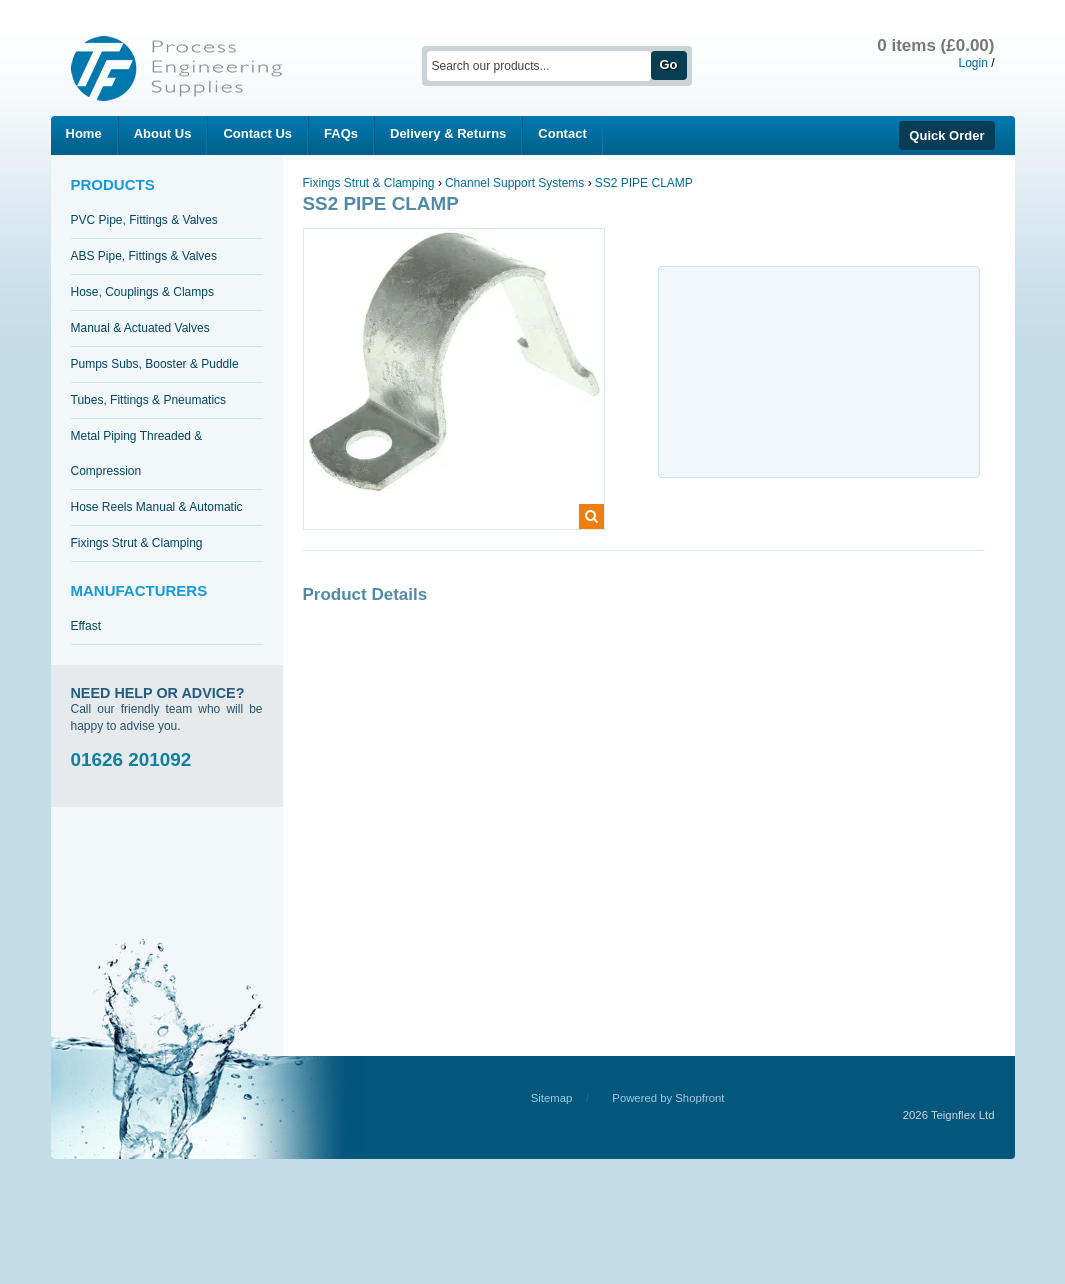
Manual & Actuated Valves (140, 328)
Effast (86, 626)
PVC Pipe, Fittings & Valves (144, 220)
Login (972, 63)
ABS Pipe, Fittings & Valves (144, 256)
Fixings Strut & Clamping (137, 543)
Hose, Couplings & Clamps (142, 292)
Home (84, 133)
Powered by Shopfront (668, 1098)
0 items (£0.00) (935, 45)
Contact (562, 133)
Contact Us (257, 133)
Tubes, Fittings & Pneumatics (149, 400)
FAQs (341, 133)
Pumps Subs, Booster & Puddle (155, 364)
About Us (163, 133)
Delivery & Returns (448, 133)
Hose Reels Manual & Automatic (157, 507)
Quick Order (946, 135)
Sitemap (552, 1098)
